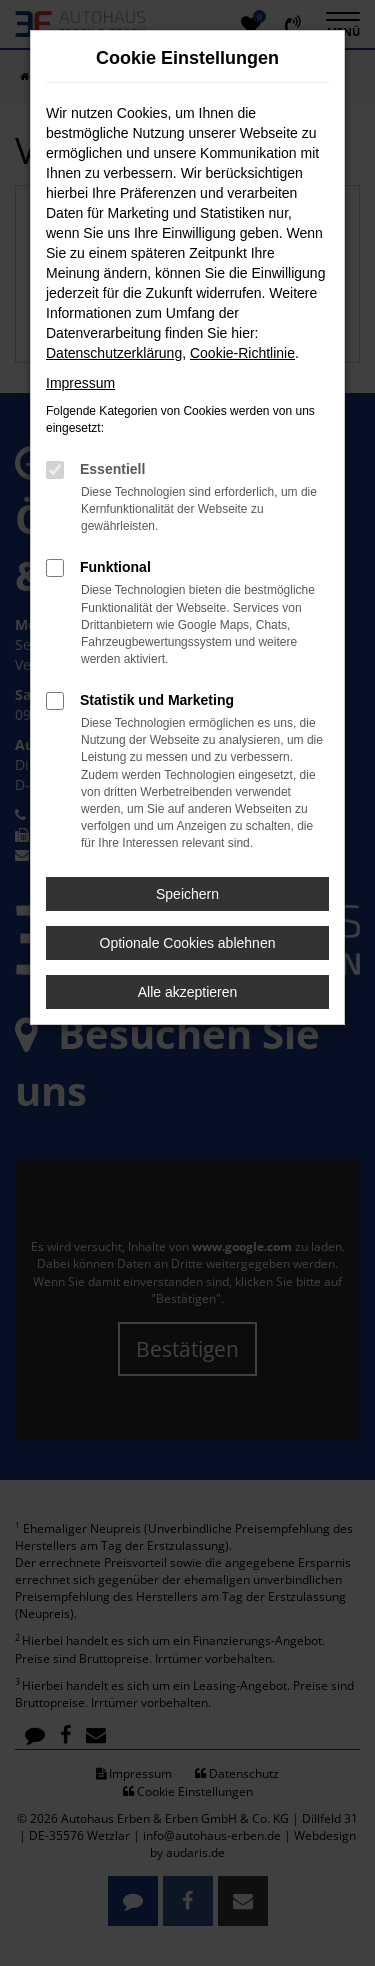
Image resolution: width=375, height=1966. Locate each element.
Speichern (187, 894)
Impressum (80, 383)
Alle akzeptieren (188, 992)
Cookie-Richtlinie (242, 353)
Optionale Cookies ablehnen (188, 943)
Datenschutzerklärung (114, 353)
